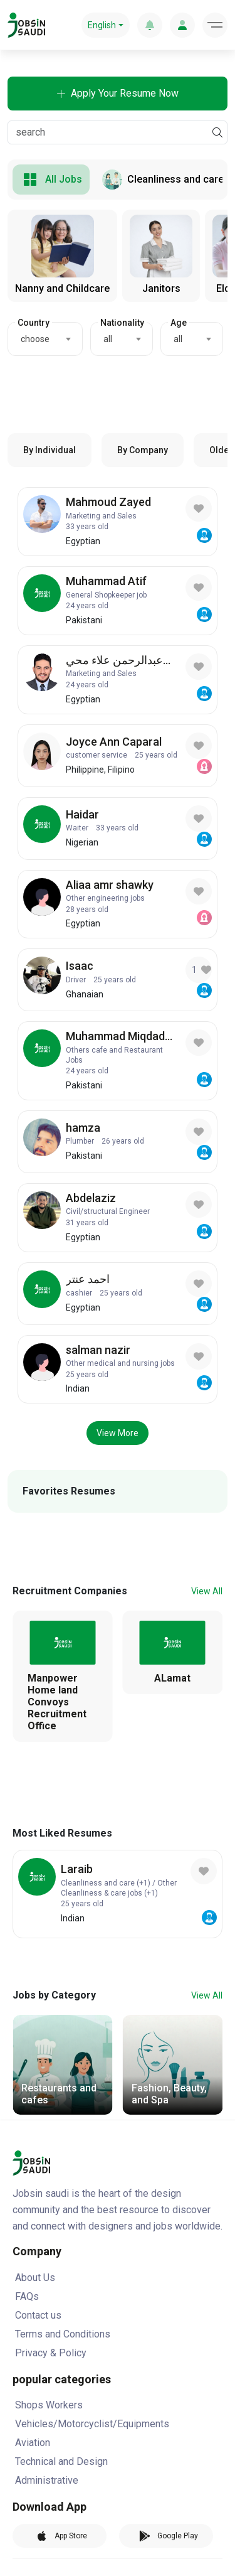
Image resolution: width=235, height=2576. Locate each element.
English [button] (102, 25)
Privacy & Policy (50, 2353)
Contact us (38, 2315)
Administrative (46, 2480)
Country (34, 323)
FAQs (27, 2296)
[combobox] (45, 339)
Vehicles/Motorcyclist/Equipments (92, 2424)
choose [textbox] (35, 339)
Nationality (122, 323)
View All (206, 1591)
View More (117, 1433)
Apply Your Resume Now (118, 93)
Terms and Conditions (62, 2334)
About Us (35, 2278)
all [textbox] (107, 339)
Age (178, 323)
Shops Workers (49, 2405)
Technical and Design (61, 2461)
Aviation (32, 2443)
